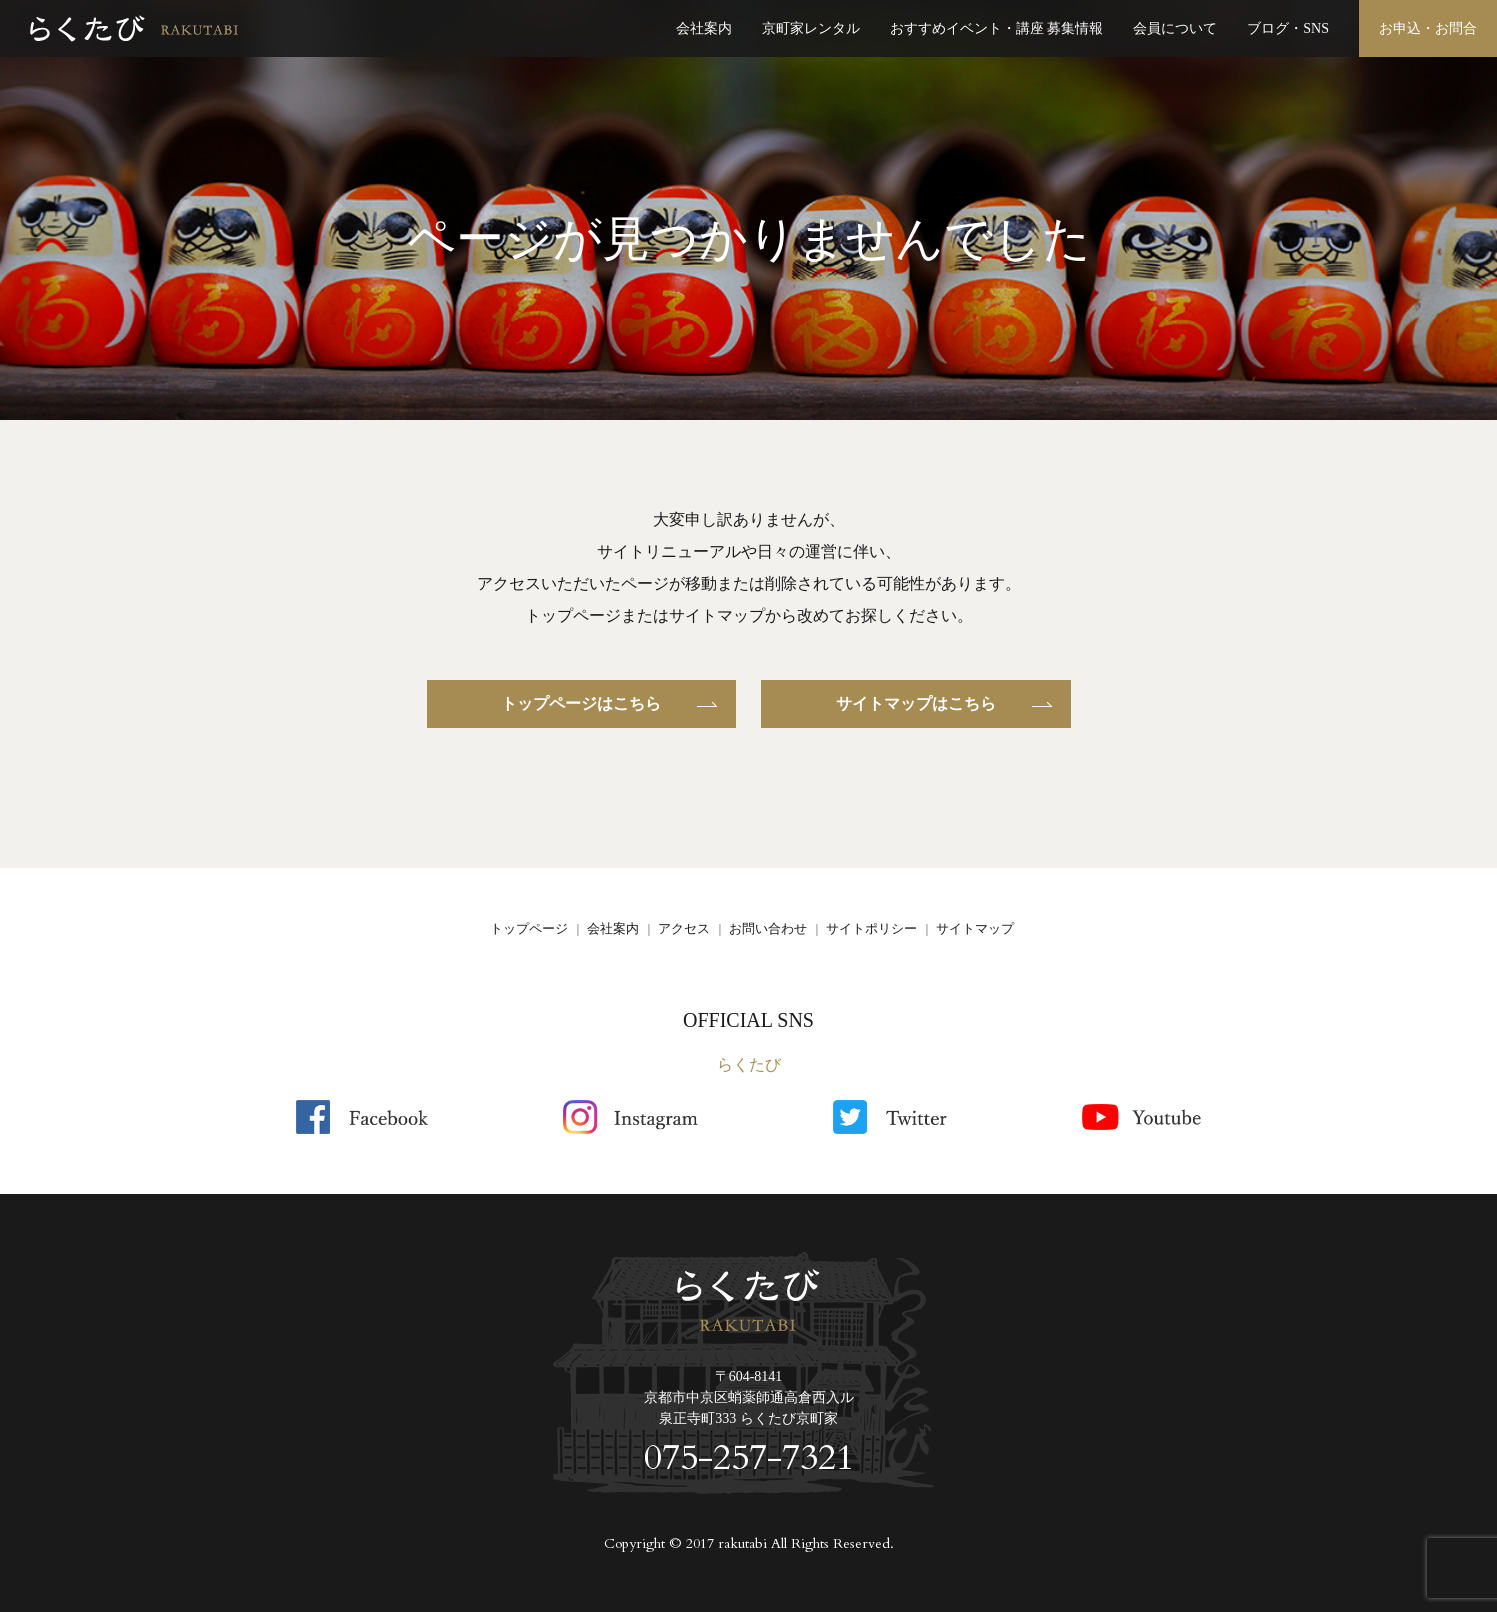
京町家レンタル (811, 28)
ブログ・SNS (1288, 28)
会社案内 (704, 28)
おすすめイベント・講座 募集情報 (997, 28)
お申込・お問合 (1428, 28)
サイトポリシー (871, 928)
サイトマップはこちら (916, 703)
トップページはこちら (581, 703)
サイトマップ (975, 928)
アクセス (684, 928)
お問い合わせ (768, 928)
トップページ (529, 928)
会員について (1175, 28)
